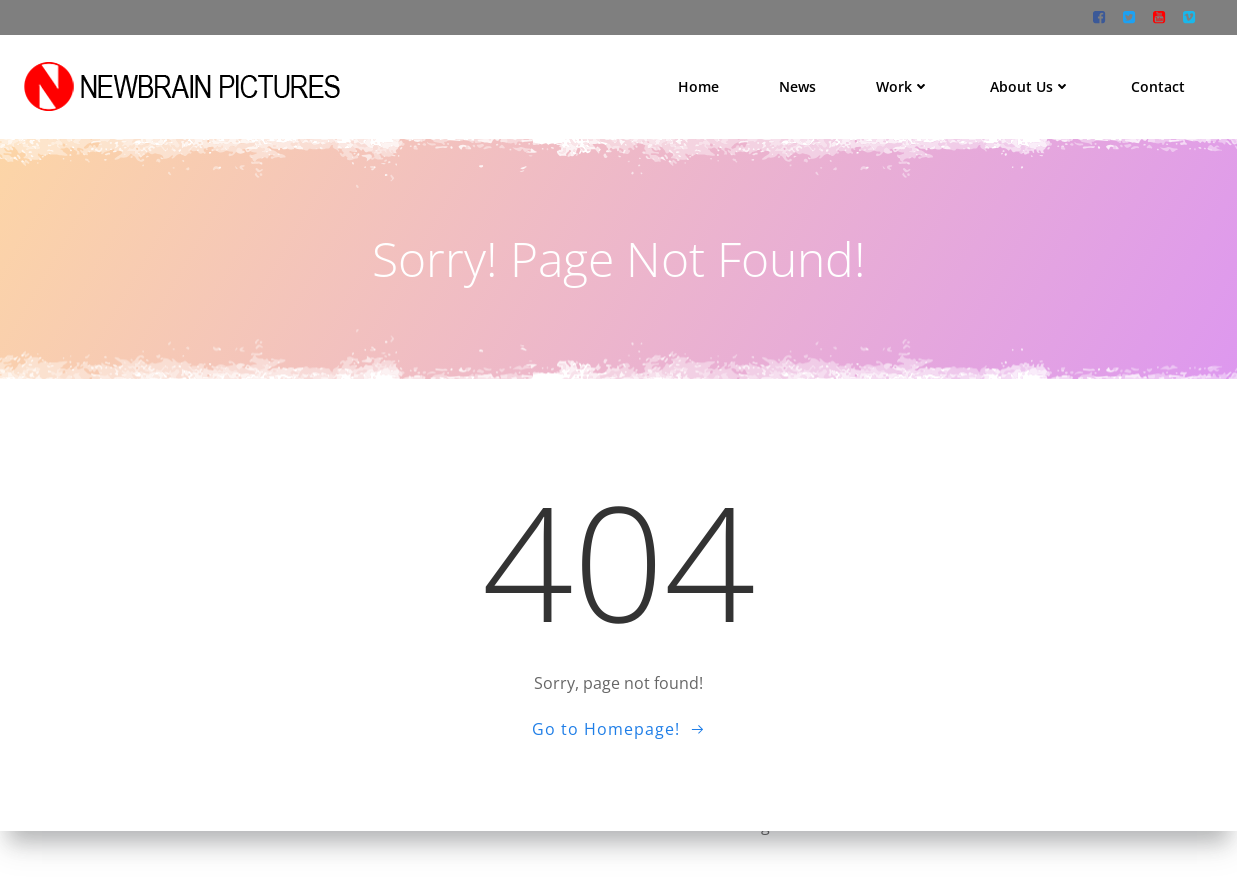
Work (910, 79)
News (804, 79)
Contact (1165, 79)
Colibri (919, 828)
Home (705, 79)
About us (1037, 79)
